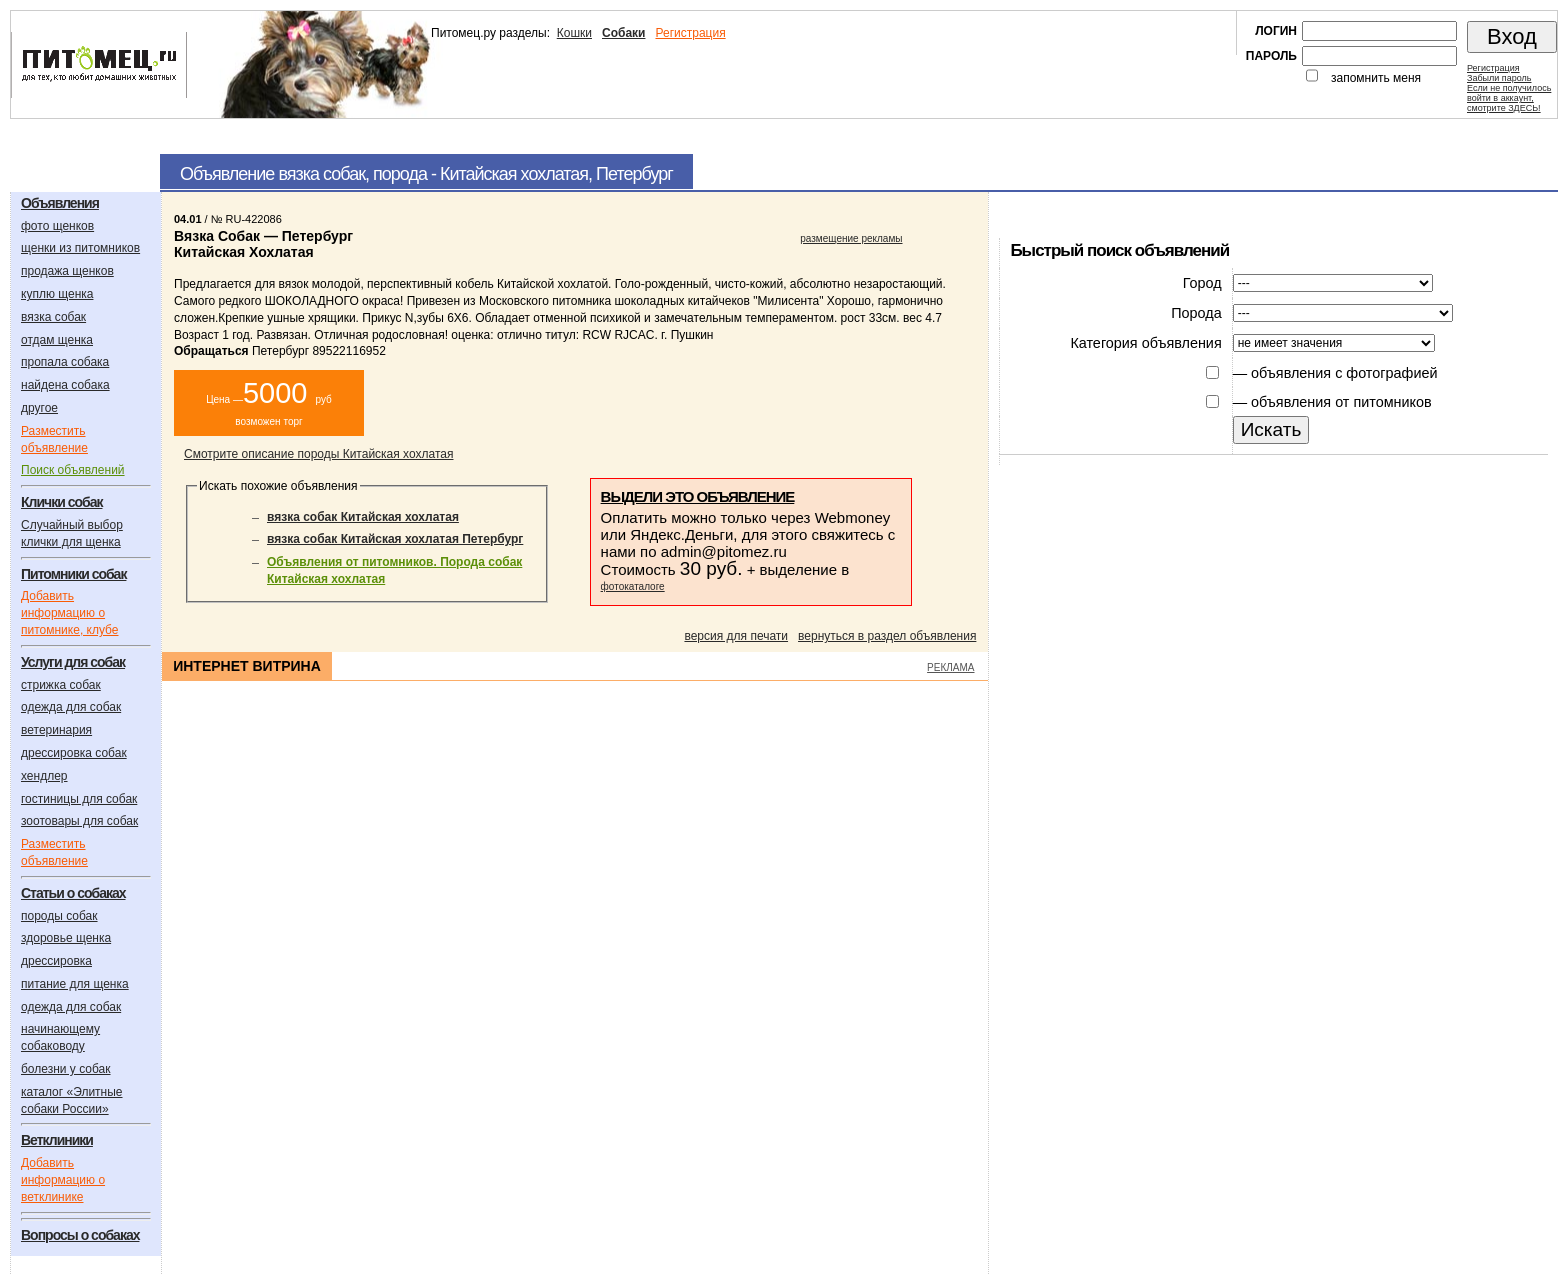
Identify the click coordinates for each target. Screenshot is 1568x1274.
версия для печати (736, 636)
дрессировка (56, 961)
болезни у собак (66, 1069)
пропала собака (65, 362)
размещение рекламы (851, 238)
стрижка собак (61, 685)
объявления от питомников (1341, 402)
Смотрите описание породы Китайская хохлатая (318, 454)
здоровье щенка (66, 938)
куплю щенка (57, 294)
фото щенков (57, 226)
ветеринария (56, 730)
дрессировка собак (74, 753)
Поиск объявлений (73, 470)
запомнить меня (1376, 78)
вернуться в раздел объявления (887, 636)
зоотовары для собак (79, 821)
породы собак (59, 916)
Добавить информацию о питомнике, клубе (69, 613)
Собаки (623, 33)
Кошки (574, 33)
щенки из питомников (80, 248)
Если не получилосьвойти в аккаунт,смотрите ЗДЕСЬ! (1509, 98)
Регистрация (690, 33)
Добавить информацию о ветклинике (63, 1180)
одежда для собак (71, 707)
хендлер (44, 776)
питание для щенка (75, 984)
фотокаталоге (633, 586)
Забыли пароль (1499, 78)
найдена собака (65, 385)
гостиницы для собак (79, 799)
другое (39, 408)
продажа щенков (67, 271)
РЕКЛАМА (950, 667)
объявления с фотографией (1344, 373)
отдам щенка (57, 340)
